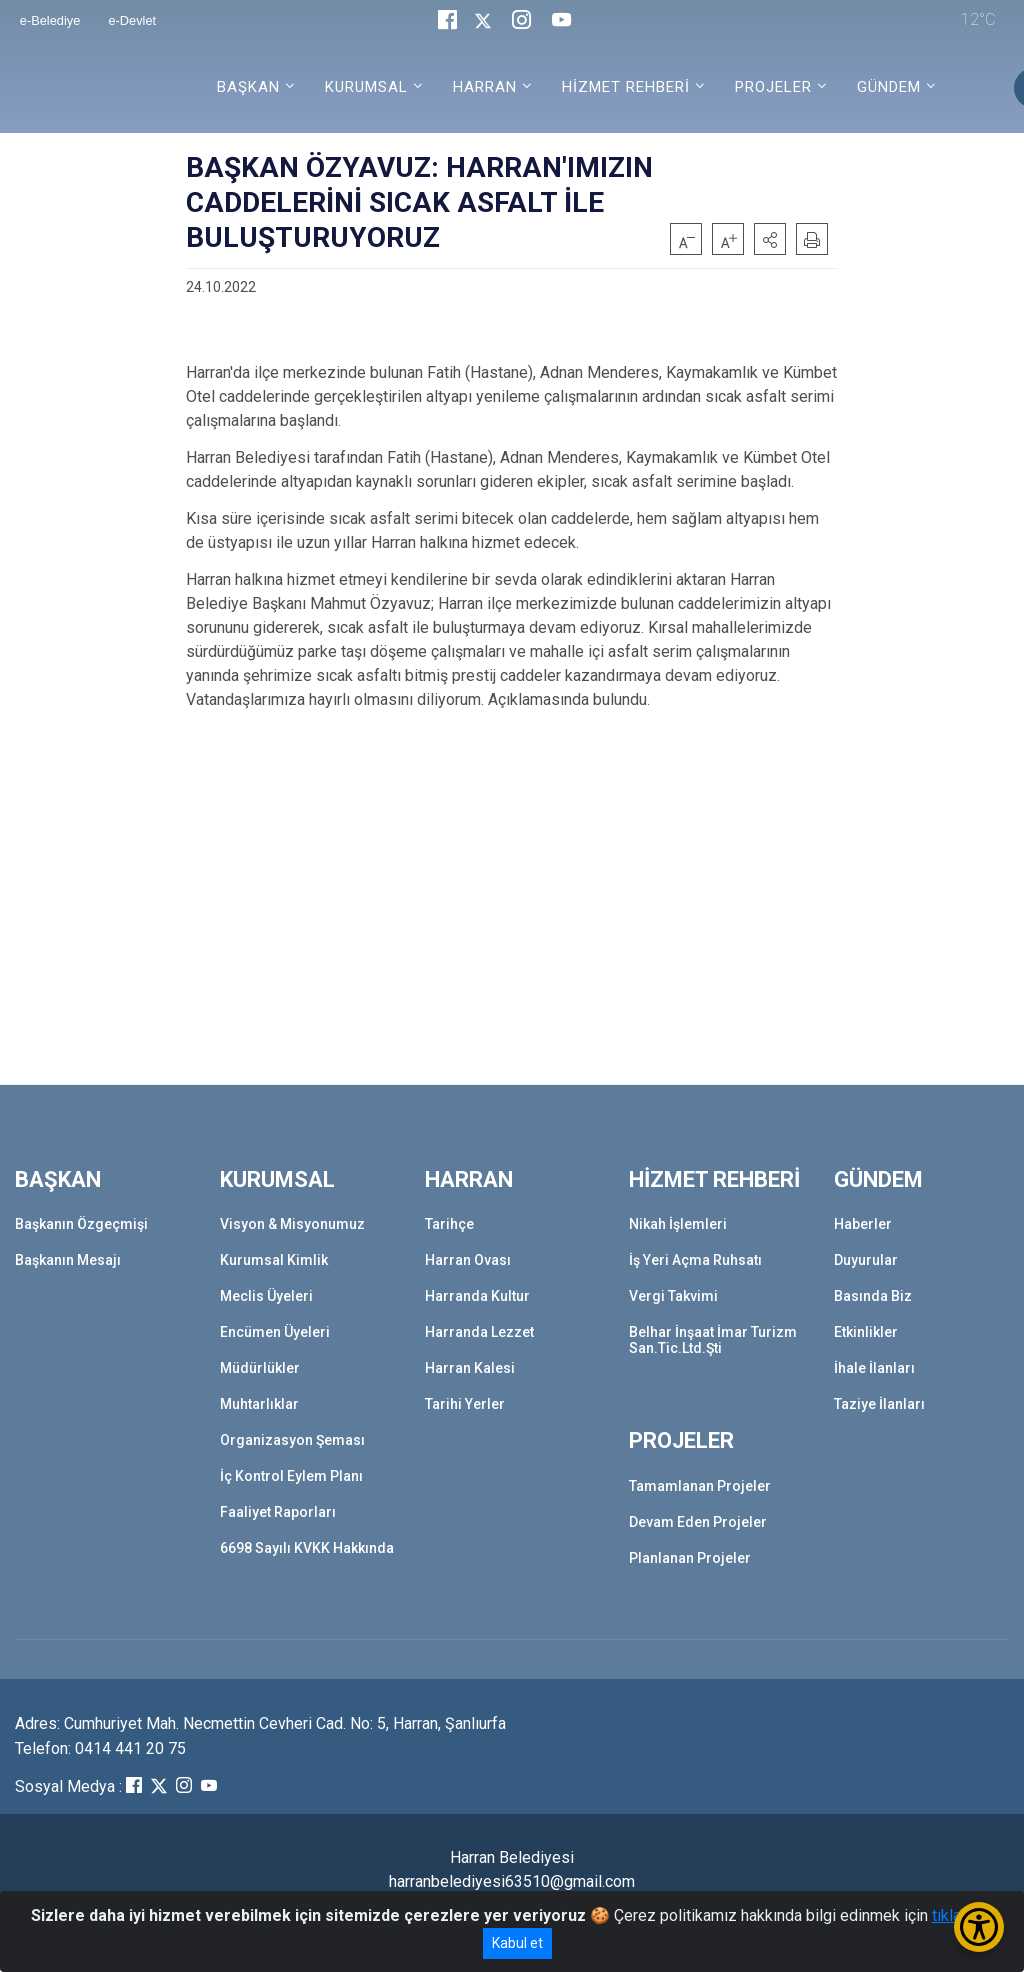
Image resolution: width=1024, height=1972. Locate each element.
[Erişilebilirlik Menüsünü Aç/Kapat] (979, 1927)
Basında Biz (873, 1296)
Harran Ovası (468, 1260)
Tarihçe (449, 1224)
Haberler (863, 1224)
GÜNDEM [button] (889, 87)
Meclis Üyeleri (266, 1296)
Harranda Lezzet (479, 1332)
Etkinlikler (866, 1332)
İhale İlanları (874, 1368)
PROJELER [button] (773, 87)
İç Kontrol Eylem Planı (291, 1476)
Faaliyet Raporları (278, 1512)
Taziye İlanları (879, 1404)
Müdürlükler (260, 1368)
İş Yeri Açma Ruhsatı (695, 1260)
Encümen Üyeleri (275, 1332)
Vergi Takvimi (673, 1296)
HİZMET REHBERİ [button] (626, 87)
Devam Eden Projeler (698, 1522)
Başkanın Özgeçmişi (81, 1224)
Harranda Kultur (477, 1296)
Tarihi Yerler (465, 1404)
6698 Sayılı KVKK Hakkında (307, 1548)
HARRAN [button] (485, 87)
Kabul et (517, 1943)
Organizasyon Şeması (292, 1440)
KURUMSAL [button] (366, 87)
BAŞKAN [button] (248, 87)
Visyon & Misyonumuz (292, 1224)
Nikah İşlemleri (678, 1224)
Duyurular (866, 1260)
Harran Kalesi (470, 1368)
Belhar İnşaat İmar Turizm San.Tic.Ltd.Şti (713, 1340)
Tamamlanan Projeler (700, 1486)
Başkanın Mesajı (68, 1260)
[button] (770, 239)
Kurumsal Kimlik (274, 1260)
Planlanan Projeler (690, 1558)
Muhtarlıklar (259, 1404)
